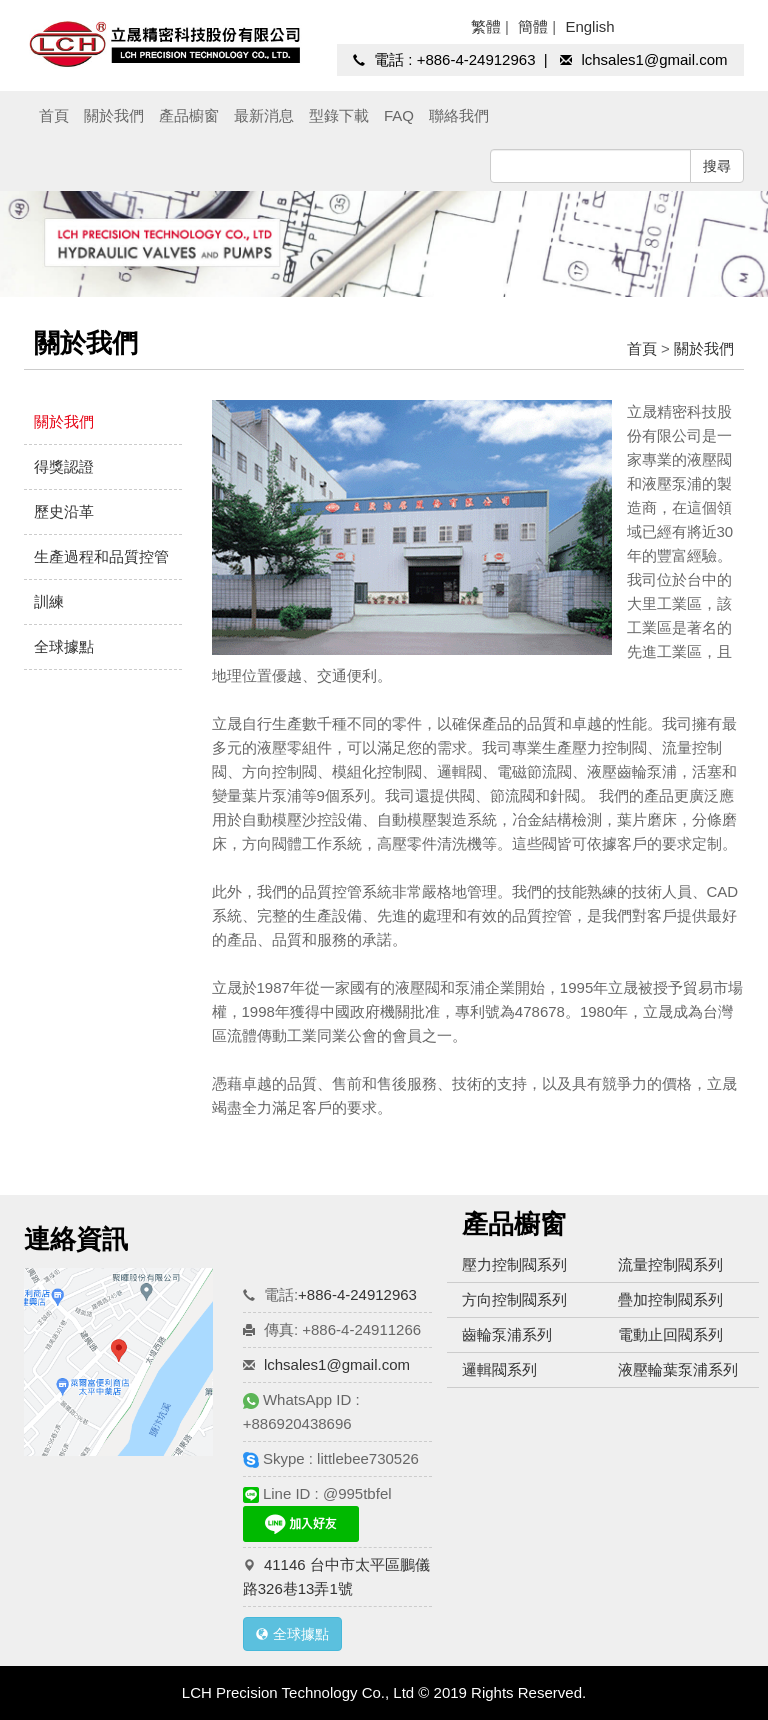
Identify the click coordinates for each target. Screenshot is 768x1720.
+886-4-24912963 (476, 59)
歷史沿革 (64, 511)
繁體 (486, 26)
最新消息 (264, 115)
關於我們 (114, 115)
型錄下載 (339, 115)
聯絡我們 (459, 115)
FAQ (399, 115)
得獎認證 (64, 466)
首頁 (54, 115)
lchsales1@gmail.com (654, 59)
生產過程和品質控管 (101, 556)
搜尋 (717, 166)
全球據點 (64, 646)
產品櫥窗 (189, 115)
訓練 (49, 601)
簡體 (533, 26)
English (589, 26)
